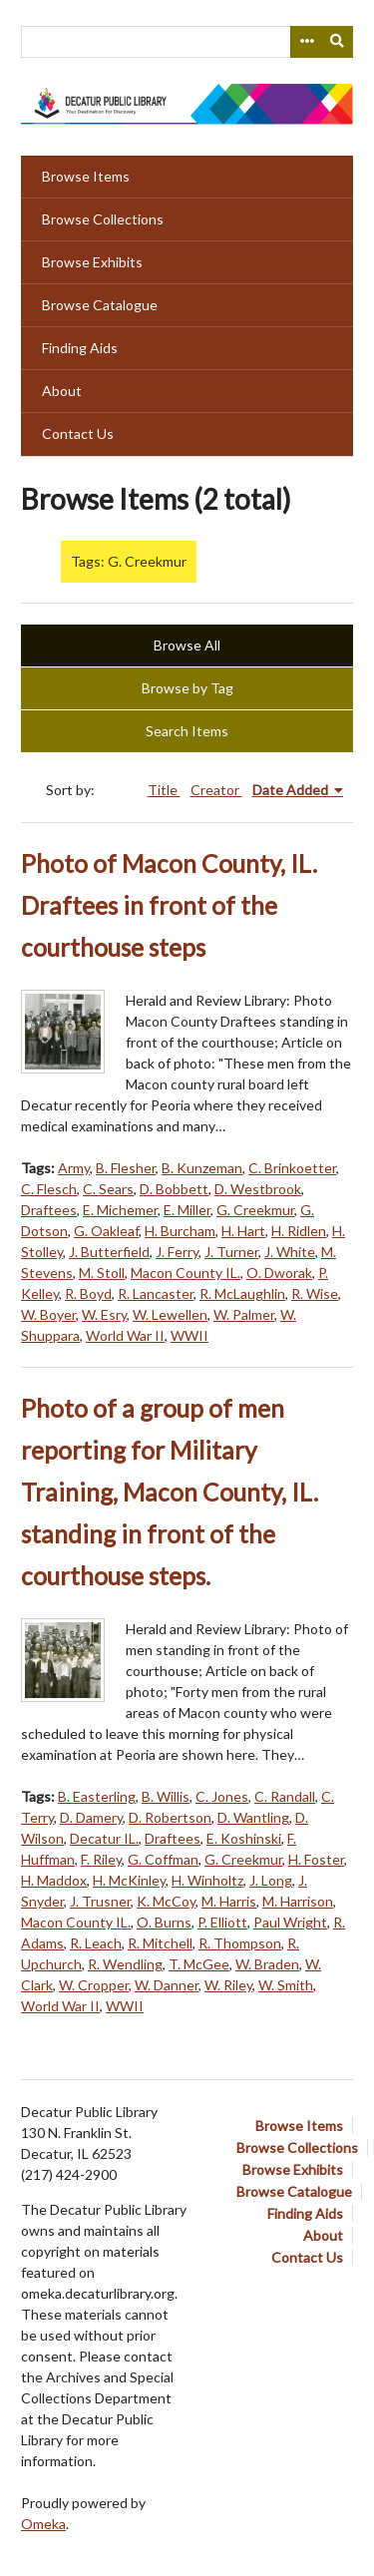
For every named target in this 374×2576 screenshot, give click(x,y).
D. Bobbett (174, 1188)
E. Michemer (120, 1209)
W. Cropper (94, 1984)
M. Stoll (102, 1272)
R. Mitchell (160, 1942)
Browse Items (86, 176)
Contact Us (78, 433)
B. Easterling (97, 1796)
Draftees (49, 1209)
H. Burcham (180, 1230)
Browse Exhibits (92, 261)
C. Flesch (49, 1188)
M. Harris (228, 1901)
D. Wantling (253, 1817)
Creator (216, 789)
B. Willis (165, 1796)
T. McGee (199, 1963)
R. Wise (314, 1293)
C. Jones (221, 1796)
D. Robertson (170, 1817)
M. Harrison (297, 1901)
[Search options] (306, 42)
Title (164, 789)
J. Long (270, 1880)
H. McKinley (129, 1880)
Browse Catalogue (100, 304)
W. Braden (267, 1963)
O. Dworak (279, 1272)
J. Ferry (177, 1251)
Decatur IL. (104, 1838)
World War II (125, 1335)
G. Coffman (163, 1859)
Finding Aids (80, 347)
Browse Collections (103, 219)
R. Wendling (125, 1963)
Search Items (187, 730)
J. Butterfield (109, 1251)
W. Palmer (243, 1314)
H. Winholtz (207, 1880)
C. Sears (108, 1188)
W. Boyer (48, 1314)
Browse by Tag (187, 687)
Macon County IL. (185, 1272)
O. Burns (164, 1922)
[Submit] (338, 42)
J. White (289, 1251)
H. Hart (243, 1230)
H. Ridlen (298, 1230)
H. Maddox (54, 1880)
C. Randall (284, 1796)
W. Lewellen (170, 1314)
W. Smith (285, 1984)
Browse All (187, 645)
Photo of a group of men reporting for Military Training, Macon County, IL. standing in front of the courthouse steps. (169, 1492)
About (62, 390)
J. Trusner (100, 1901)
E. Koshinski (243, 1838)
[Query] (187, 42)
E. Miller (187, 1209)
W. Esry (104, 1314)
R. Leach (96, 1942)
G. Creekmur (255, 1209)
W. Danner (166, 1984)
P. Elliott (222, 1922)
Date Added (291, 789)
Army (74, 1167)
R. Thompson (239, 1942)
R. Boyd (88, 1293)
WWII (189, 1335)
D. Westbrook (257, 1188)
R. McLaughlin (242, 1293)
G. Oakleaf (106, 1230)
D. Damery (91, 1817)
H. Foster (316, 1859)
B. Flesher (126, 1167)
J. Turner (231, 1251)
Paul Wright (290, 1922)
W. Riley (228, 1984)
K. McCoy (166, 1901)
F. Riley (101, 1859)
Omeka (43, 2523)
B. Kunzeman (202, 1167)
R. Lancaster (155, 1293)
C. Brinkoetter (292, 1167)
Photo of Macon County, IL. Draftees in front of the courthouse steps (169, 905)
